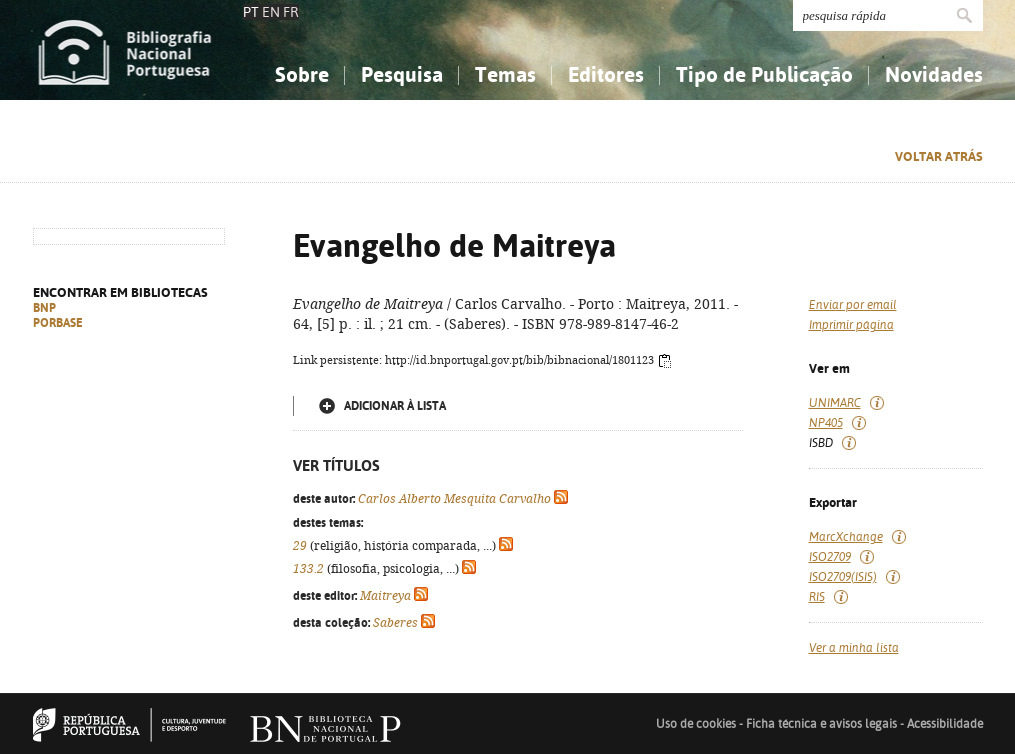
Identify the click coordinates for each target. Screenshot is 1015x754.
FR (291, 12)
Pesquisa (402, 74)
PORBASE (58, 323)
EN (271, 12)
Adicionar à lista (395, 406)
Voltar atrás (939, 156)
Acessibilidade (945, 724)
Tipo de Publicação (764, 74)
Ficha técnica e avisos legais (821, 724)
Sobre (302, 74)
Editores (606, 74)
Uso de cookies (696, 724)
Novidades (934, 74)
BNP (44, 308)
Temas (505, 74)
